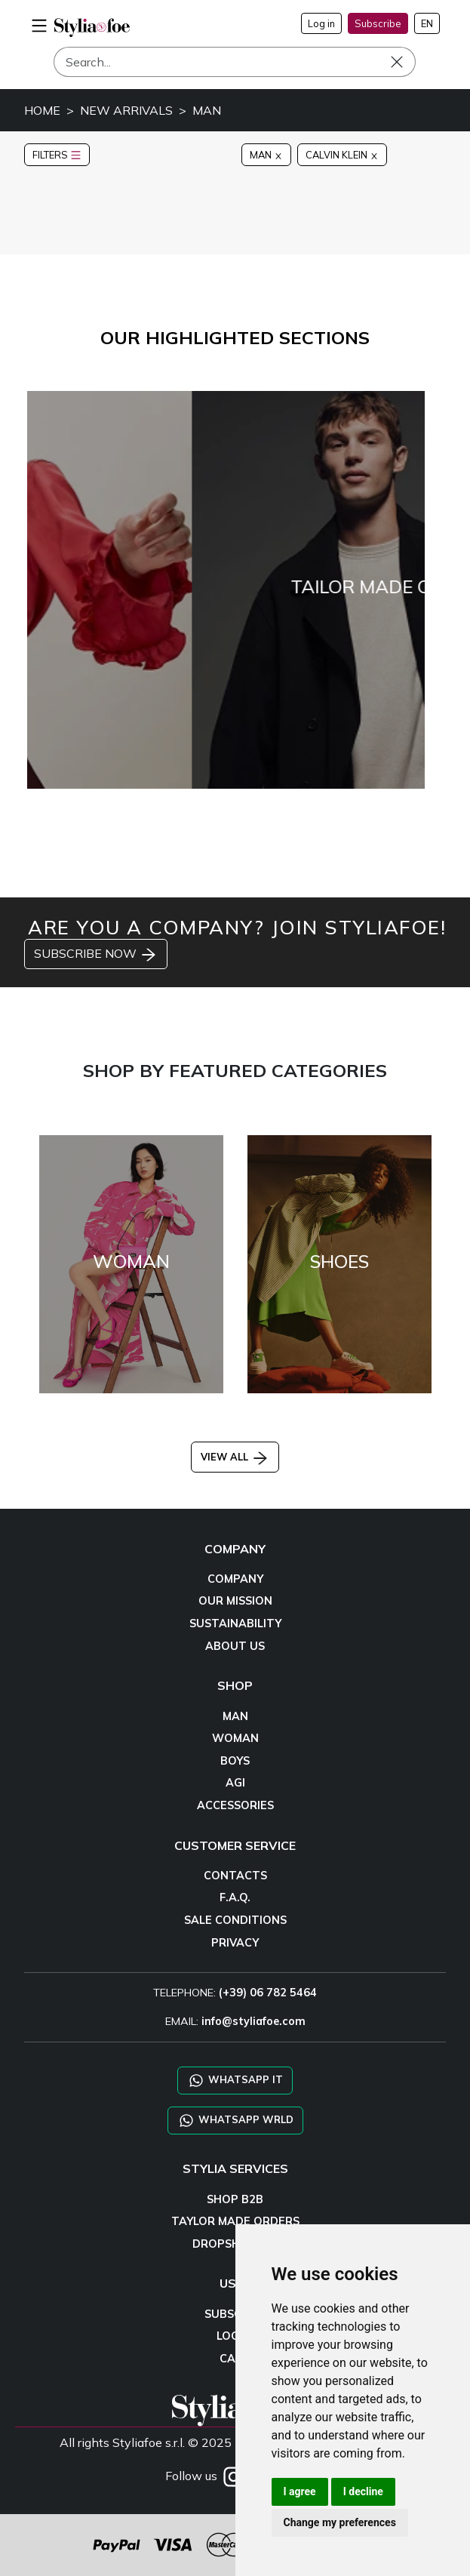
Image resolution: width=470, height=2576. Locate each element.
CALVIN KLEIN (342, 155)
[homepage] (92, 27)
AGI (235, 1783)
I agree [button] (300, 2491)
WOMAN (235, 1738)
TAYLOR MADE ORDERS (235, 2221)
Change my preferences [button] (340, 2522)
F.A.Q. (235, 1897)
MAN (206, 110)
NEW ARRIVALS (126, 110)
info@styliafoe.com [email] (253, 2021)
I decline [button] (363, 2491)
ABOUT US (235, 1646)
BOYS (235, 1761)
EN (427, 23)
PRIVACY (235, 1943)
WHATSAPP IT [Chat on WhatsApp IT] (235, 2080)
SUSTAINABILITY (235, 1623)
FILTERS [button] (56, 155)
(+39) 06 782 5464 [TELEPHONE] (268, 1992)
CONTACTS (235, 1875)
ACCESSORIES (235, 1805)
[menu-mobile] (39, 23)
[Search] (235, 62)
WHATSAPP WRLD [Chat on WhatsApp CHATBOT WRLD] (235, 2120)
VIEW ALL (235, 1457)
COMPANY (235, 1579)
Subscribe (378, 23)
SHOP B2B (235, 2199)
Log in (321, 23)
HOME (42, 110)
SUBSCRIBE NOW (96, 955)
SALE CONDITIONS (235, 1920)
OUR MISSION (235, 1601)
